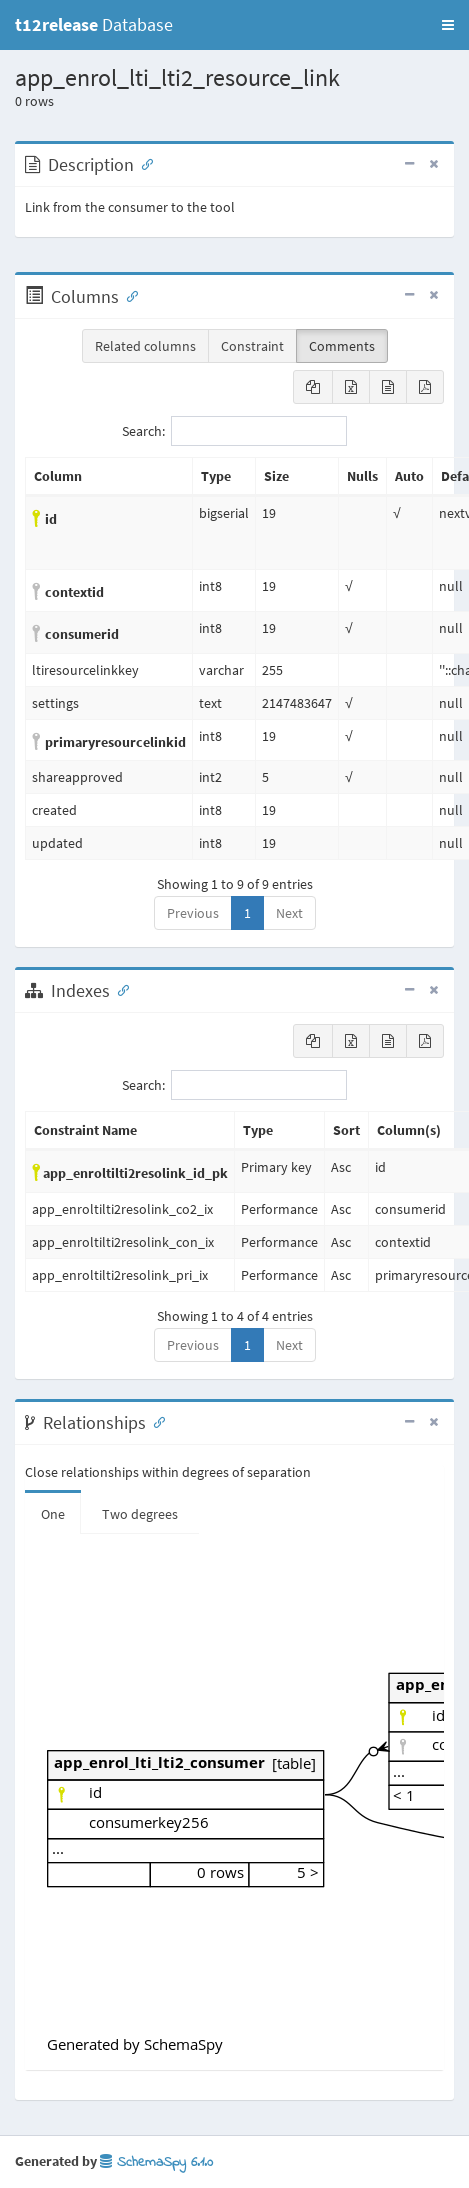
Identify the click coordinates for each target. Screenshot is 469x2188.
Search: (234, 431)
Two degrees (140, 1514)
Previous (193, 913)
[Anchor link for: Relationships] (155, 1421)
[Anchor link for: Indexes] (119, 989)
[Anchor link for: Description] (143, 163)
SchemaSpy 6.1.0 (156, 2162)
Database (94, 24)
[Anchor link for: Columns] (128, 295)
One (53, 1514)
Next (289, 913)
